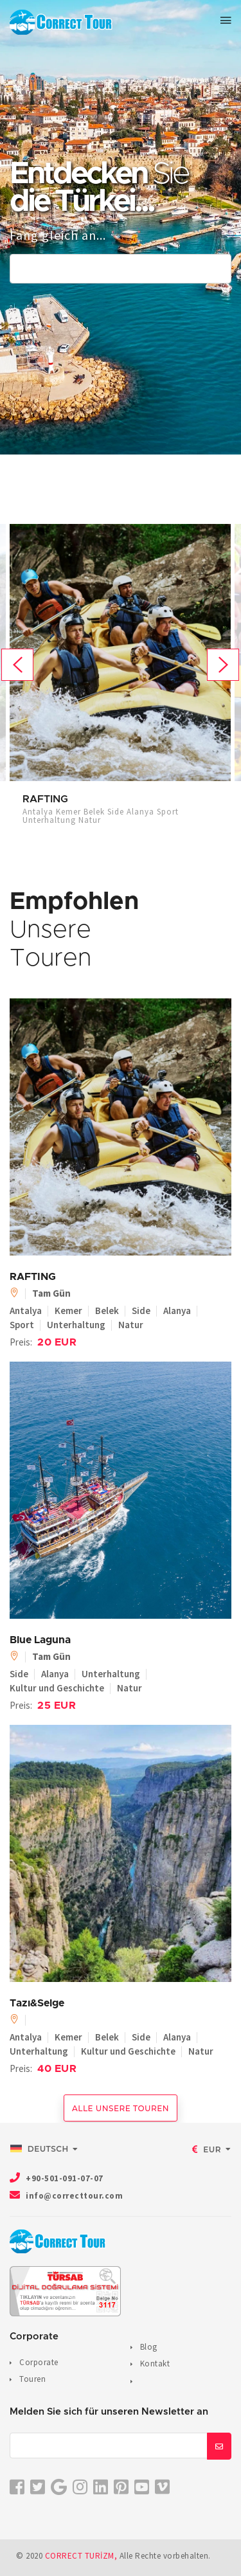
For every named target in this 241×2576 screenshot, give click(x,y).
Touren (32, 2378)
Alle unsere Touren (120, 2108)
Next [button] (223, 665)
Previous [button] (17, 665)
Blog (148, 2346)
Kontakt (155, 2363)
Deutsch (39, 2148)
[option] (120, 680)
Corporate (38, 2362)
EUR (206, 2149)
